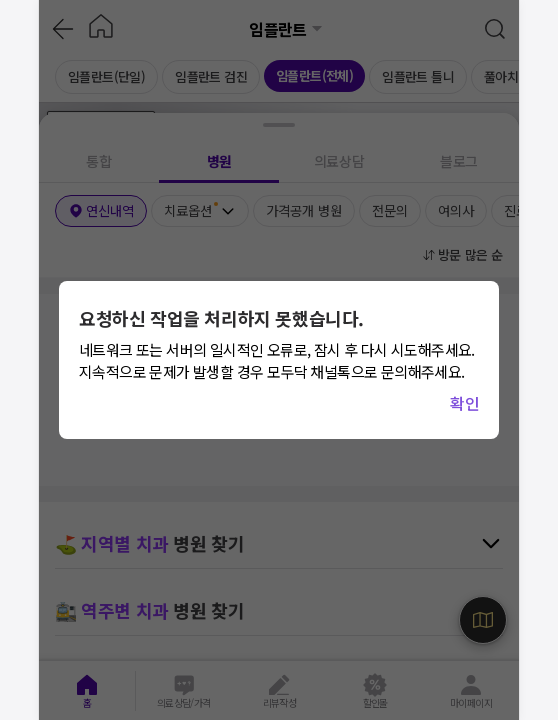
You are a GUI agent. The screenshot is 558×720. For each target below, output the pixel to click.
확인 (464, 403)
